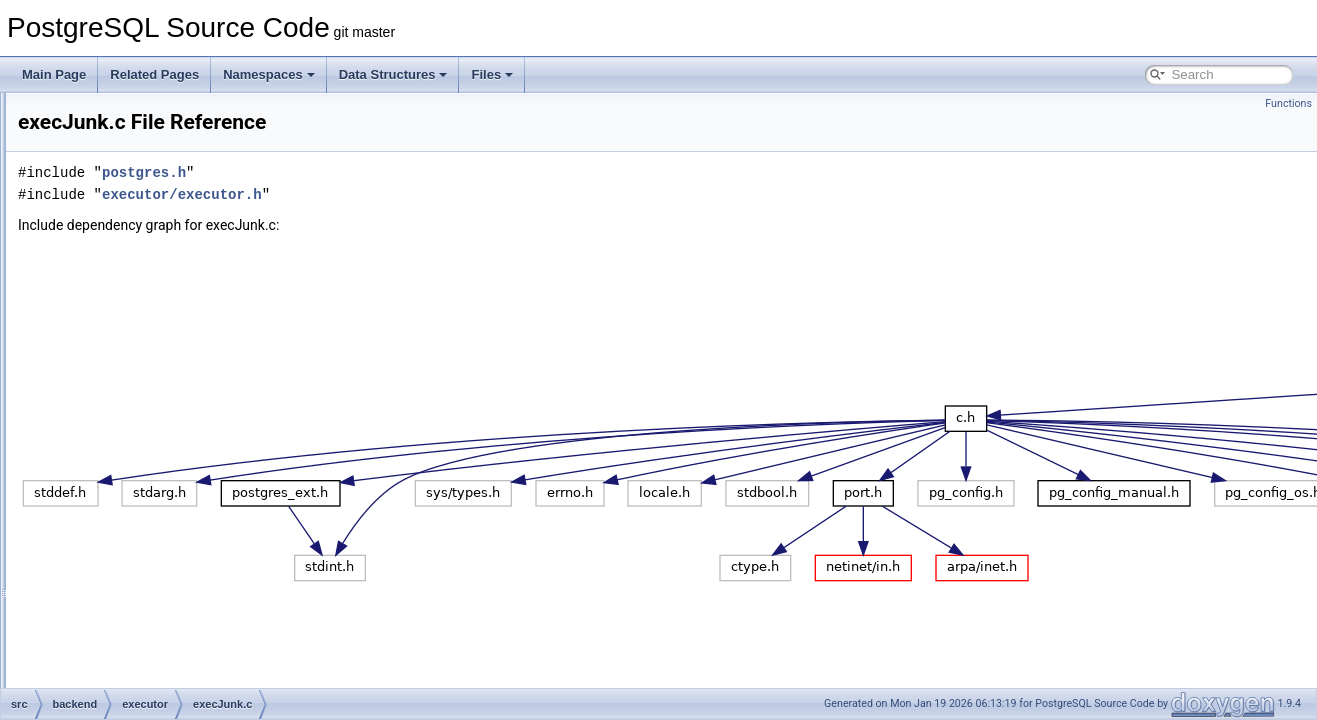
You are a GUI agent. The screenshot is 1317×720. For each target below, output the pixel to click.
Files (492, 74)
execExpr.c (143, 312)
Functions (1288, 103)
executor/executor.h (432, 194)
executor (121, 224)
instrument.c (146, 642)
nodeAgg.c (142, 664)
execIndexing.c (154, 378)
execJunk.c (144, 400)
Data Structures (393, 74)
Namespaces (269, 74)
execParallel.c (151, 444)
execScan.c (145, 532)
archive (117, 114)
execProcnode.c (157, 488)
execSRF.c (142, 554)
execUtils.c (143, 598)
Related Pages (154, 74)
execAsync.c (147, 268)
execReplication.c (161, 510)
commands (127, 202)
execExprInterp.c (159, 334)
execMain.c (144, 422)
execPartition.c (153, 466)
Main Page (54, 74)
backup (117, 136)
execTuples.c (149, 576)
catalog (117, 180)
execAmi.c (141, 246)
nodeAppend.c (152, 686)
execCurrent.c (151, 290)
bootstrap (123, 158)
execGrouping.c (156, 356)
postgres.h (394, 172)
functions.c (142, 620)
